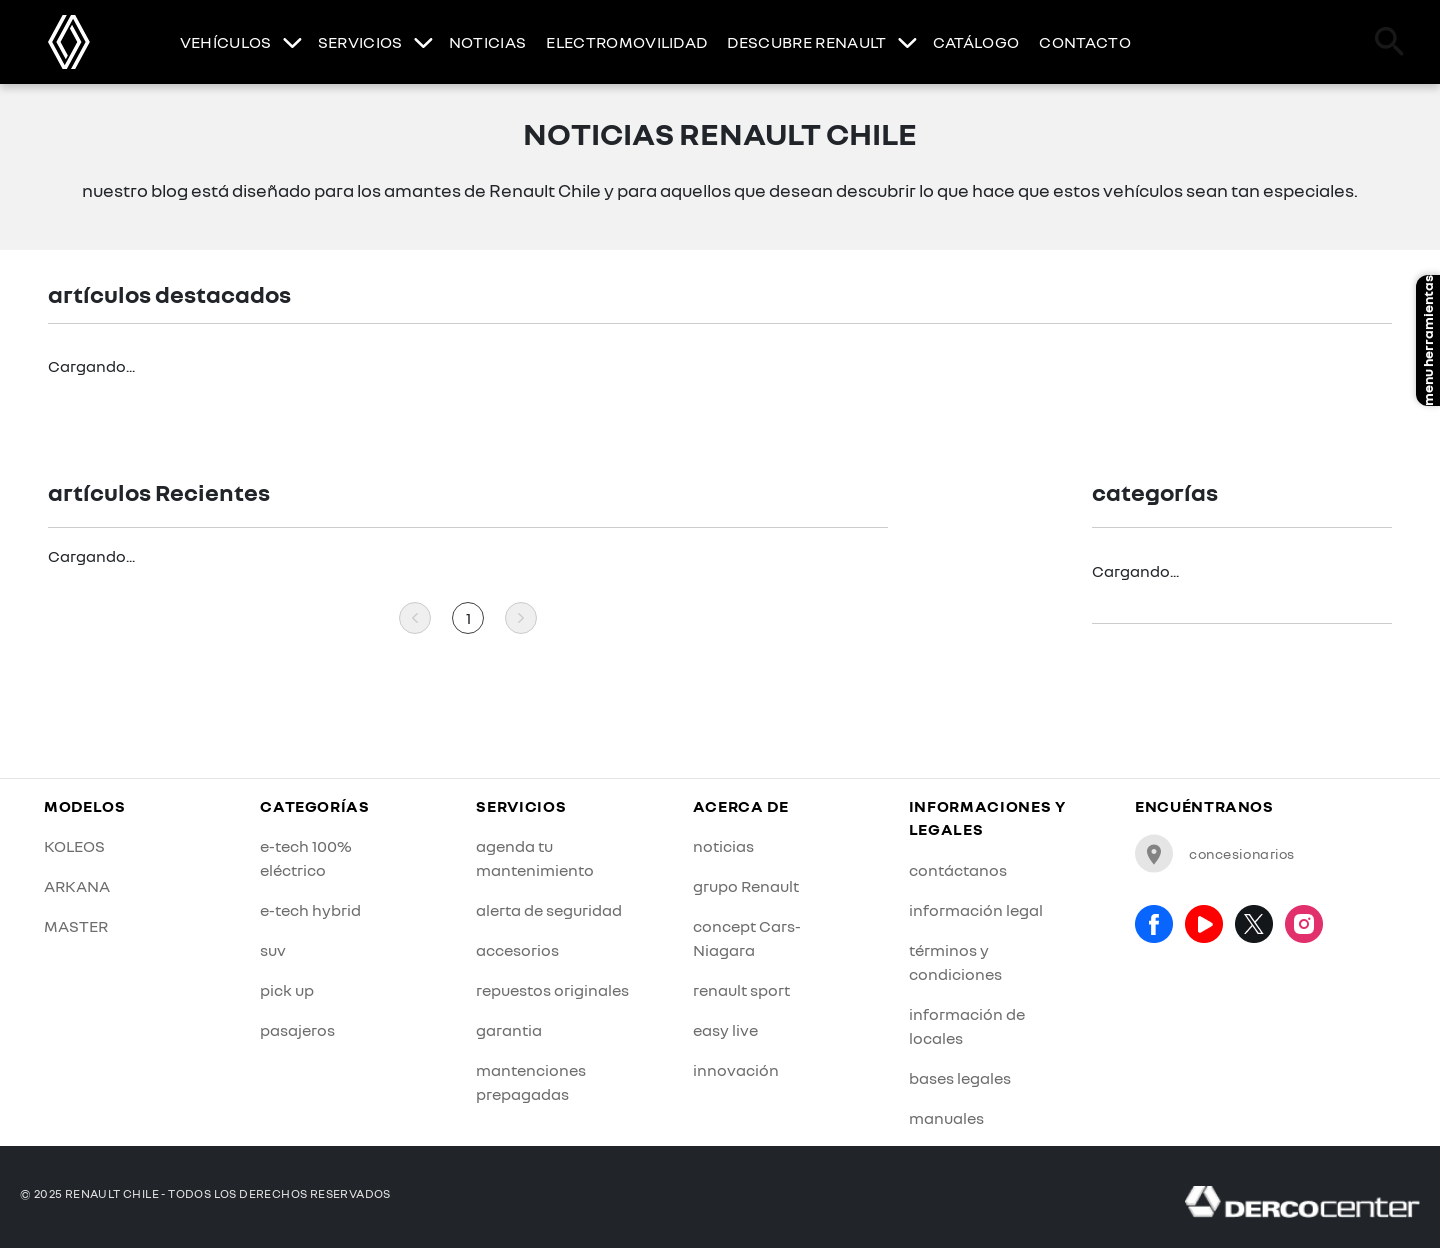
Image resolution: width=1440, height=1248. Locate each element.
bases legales (960, 1078)
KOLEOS (74, 846)
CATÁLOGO (976, 42)
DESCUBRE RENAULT (806, 42)
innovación (736, 1070)
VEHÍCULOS (226, 42)
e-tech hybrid (310, 910)
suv (273, 950)
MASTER (76, 926)
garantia (509, 1030)
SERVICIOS (360, 42)
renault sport (741, 990)
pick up (287, 990)
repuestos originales (552, 990)
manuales (946, 1118)
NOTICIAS (488, 42)
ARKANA (77, 886)
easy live (725, 1030)
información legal (976, 910)
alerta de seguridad (549, 910)
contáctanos (958, 870)
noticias (723, 846)
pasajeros (297, 1030)
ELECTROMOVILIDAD (626, 42)
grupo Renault (746, 886)
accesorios (517, 950)
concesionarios (1215, 853)
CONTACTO (1085, 42)
